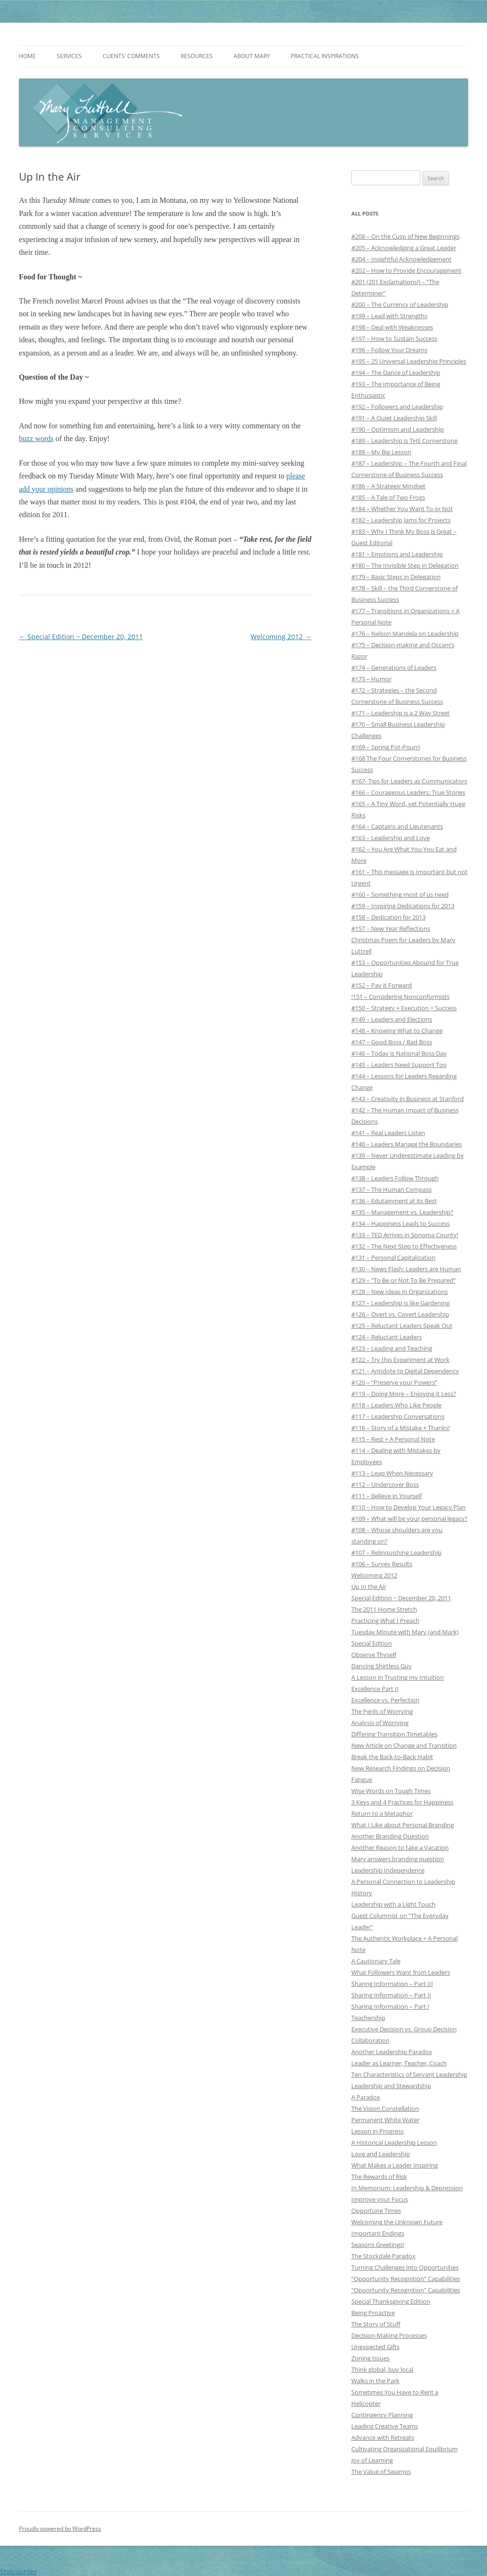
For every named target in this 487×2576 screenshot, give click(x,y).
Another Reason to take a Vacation (400, 1847)
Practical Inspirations (325, 56)
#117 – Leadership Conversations (397, 1416)
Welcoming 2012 (281, 636)
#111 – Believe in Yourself (386, 1496)
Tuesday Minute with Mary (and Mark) (405, 1632)
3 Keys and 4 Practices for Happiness (402, 1802)
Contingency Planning (382, 2415)
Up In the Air (368, 1586)
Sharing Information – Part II (391, 1995)
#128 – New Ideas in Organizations (399, 1291)
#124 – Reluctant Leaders (386, 1337)
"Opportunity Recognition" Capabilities (405, 2290)
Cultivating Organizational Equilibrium (404, 2449)
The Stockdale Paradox (383, 2256)
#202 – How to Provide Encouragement (406, 270)
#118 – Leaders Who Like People (396, 1405)
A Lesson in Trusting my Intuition (397, 1677)
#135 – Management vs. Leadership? (402, 1212)
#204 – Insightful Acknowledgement (401, 259)
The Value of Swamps (381, 2471)
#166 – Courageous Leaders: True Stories (408, 792)
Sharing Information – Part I (390, 2006)
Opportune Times (376, 2210)
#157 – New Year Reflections (390, 928)
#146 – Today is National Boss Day (399, 1053)
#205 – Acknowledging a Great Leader (403, 247)
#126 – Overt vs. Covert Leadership (400, 1314)
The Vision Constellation (385, 2108)
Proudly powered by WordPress (60, 2528)
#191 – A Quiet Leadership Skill (394, 418)
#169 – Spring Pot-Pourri (385, 747)
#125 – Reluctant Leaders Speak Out (401, 1325)
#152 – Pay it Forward (381, 985)
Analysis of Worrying (380, 1722)
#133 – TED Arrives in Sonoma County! (404, 1235)
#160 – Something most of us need (400, 894)
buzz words (36, 438)
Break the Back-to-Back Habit (392, 1756)
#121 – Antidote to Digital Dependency (405, 1371)
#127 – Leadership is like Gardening (400, 1303)
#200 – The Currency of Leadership (399, 304)
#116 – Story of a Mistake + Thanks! (400, 1427)
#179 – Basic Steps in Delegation (396, 576)
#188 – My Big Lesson (381, 452)
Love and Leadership (380, 2154)
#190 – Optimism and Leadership (397, 429)
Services (69, 56)
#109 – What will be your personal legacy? (409, 1518)
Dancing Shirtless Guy (381, 1666)
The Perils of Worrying (382, 1711)
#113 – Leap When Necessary (392, 1473)
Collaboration (370, 2040)
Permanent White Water (385, 2120)
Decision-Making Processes (389, 2335)
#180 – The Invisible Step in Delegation (405, 565)
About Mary (252, 56)
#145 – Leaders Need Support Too (399, 1064)
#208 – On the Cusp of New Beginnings (405, 236)
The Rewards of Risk (379, 2176)
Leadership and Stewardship (391, 2086)
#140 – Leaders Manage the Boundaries (406, 1144)
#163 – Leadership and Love (390, 837)
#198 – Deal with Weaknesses (392, 327)
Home (27, 56)
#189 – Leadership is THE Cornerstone (404, 440)
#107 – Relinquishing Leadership (396, 1552)
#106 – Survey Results (381, 1564)
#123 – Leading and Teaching (391, 1348)
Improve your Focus (379, 2199)
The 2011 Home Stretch (384, 1609)
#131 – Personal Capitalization (393, 1257)
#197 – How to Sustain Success (394, 338)
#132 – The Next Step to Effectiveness (404, 1246)
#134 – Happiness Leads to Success (400, 1223)
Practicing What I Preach (385, 1620)
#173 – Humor (371, 679)
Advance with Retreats (382, 2437)
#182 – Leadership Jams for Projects (401, 520)
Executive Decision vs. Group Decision (404, 2029)
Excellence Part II (375, 1688)
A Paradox (365, 2097)
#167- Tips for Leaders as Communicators (409, 781)
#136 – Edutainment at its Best (394, 1201)
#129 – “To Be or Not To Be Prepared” (403, 1280)
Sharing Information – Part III (392, 1983)
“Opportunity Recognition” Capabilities (405, 2278)
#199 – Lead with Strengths (389, 316)
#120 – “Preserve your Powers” (394, 1382)
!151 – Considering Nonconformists (400, 996)
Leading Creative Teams (384, 2426)
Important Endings (377, 2233)
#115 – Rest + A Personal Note (393, 1439)
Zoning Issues (370, 2358)
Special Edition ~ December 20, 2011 (81, 636)
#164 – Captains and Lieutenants (397, 826)
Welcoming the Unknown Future (397, 2222)
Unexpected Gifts (375, 2346)
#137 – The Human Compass (391, 1189)
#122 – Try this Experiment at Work (400, 1359)
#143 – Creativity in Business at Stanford (407, 1098)
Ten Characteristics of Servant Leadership (409, 2074)
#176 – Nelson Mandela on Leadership (405, 633)
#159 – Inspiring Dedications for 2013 (402, 906)
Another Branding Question (390, 1836)
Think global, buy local (382, 2369)
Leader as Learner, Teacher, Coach (399, 2063)
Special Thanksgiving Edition (390, 2301)
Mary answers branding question (397, 1859)
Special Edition (371, 1643)
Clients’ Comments (131, 56)
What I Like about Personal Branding (402, 1825)
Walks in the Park (375, 2381)
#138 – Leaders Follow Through (395, 1178)
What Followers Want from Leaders (400, 1972)
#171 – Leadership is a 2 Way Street (400, 713)
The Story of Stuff (375, 2324)
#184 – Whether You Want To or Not (402, 508)
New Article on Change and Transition (404, 1745)
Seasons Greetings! (377, 2244)
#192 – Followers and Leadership (397, 406)
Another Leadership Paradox (391, 2051)
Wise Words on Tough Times (391, 1791)
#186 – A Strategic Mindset (388, 486)
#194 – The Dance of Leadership (395, 372)
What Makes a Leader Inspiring (394, 2165)
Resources (197, 56)
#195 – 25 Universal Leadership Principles (408, 361)
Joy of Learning (372, 2460)
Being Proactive (373, 2312)
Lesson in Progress (377, 2131)
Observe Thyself (373, 1654)
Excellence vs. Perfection (385, 1700)
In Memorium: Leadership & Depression (407, 2188)
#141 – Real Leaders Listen (388, 1132)
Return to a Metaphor (382, 1813)
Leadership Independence (388, 1870)
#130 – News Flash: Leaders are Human (406, 1269)
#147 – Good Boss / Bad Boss (391, 1042)
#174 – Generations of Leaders (393, 667)
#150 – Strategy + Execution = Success (404, 1008)
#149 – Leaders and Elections (391, 1019)
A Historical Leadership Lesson (394, 2142)
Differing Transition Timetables (394, 1734)
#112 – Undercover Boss (385, 1484)
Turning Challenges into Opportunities (405, 2267)
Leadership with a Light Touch (393, 1904)
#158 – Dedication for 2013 (388, 917)
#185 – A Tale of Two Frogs (388, 497)
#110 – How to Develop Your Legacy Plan (408, 1507)
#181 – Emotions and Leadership (397, 554)
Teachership (368, 2017)
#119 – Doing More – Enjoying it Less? (403, 1393)
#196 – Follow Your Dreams (389, 350)
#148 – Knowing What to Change (397, 1030)
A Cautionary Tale (375, 1961)
